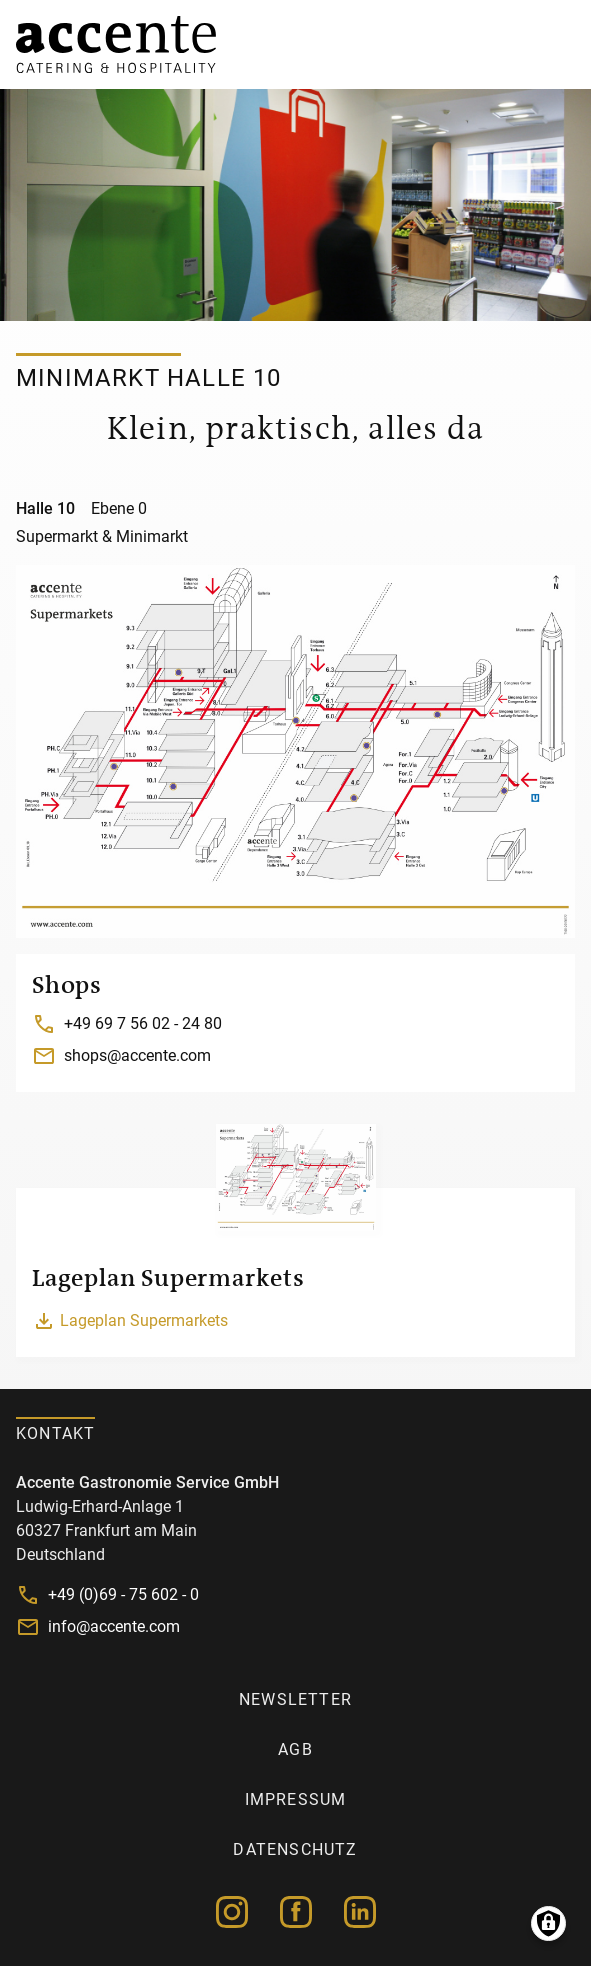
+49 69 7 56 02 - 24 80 (143, 1023)
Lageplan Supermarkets (144, 1320)
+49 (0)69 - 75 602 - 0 (123, 1594)
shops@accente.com (137, 1055)
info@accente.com (114, 1626)
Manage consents (548, 1923)
